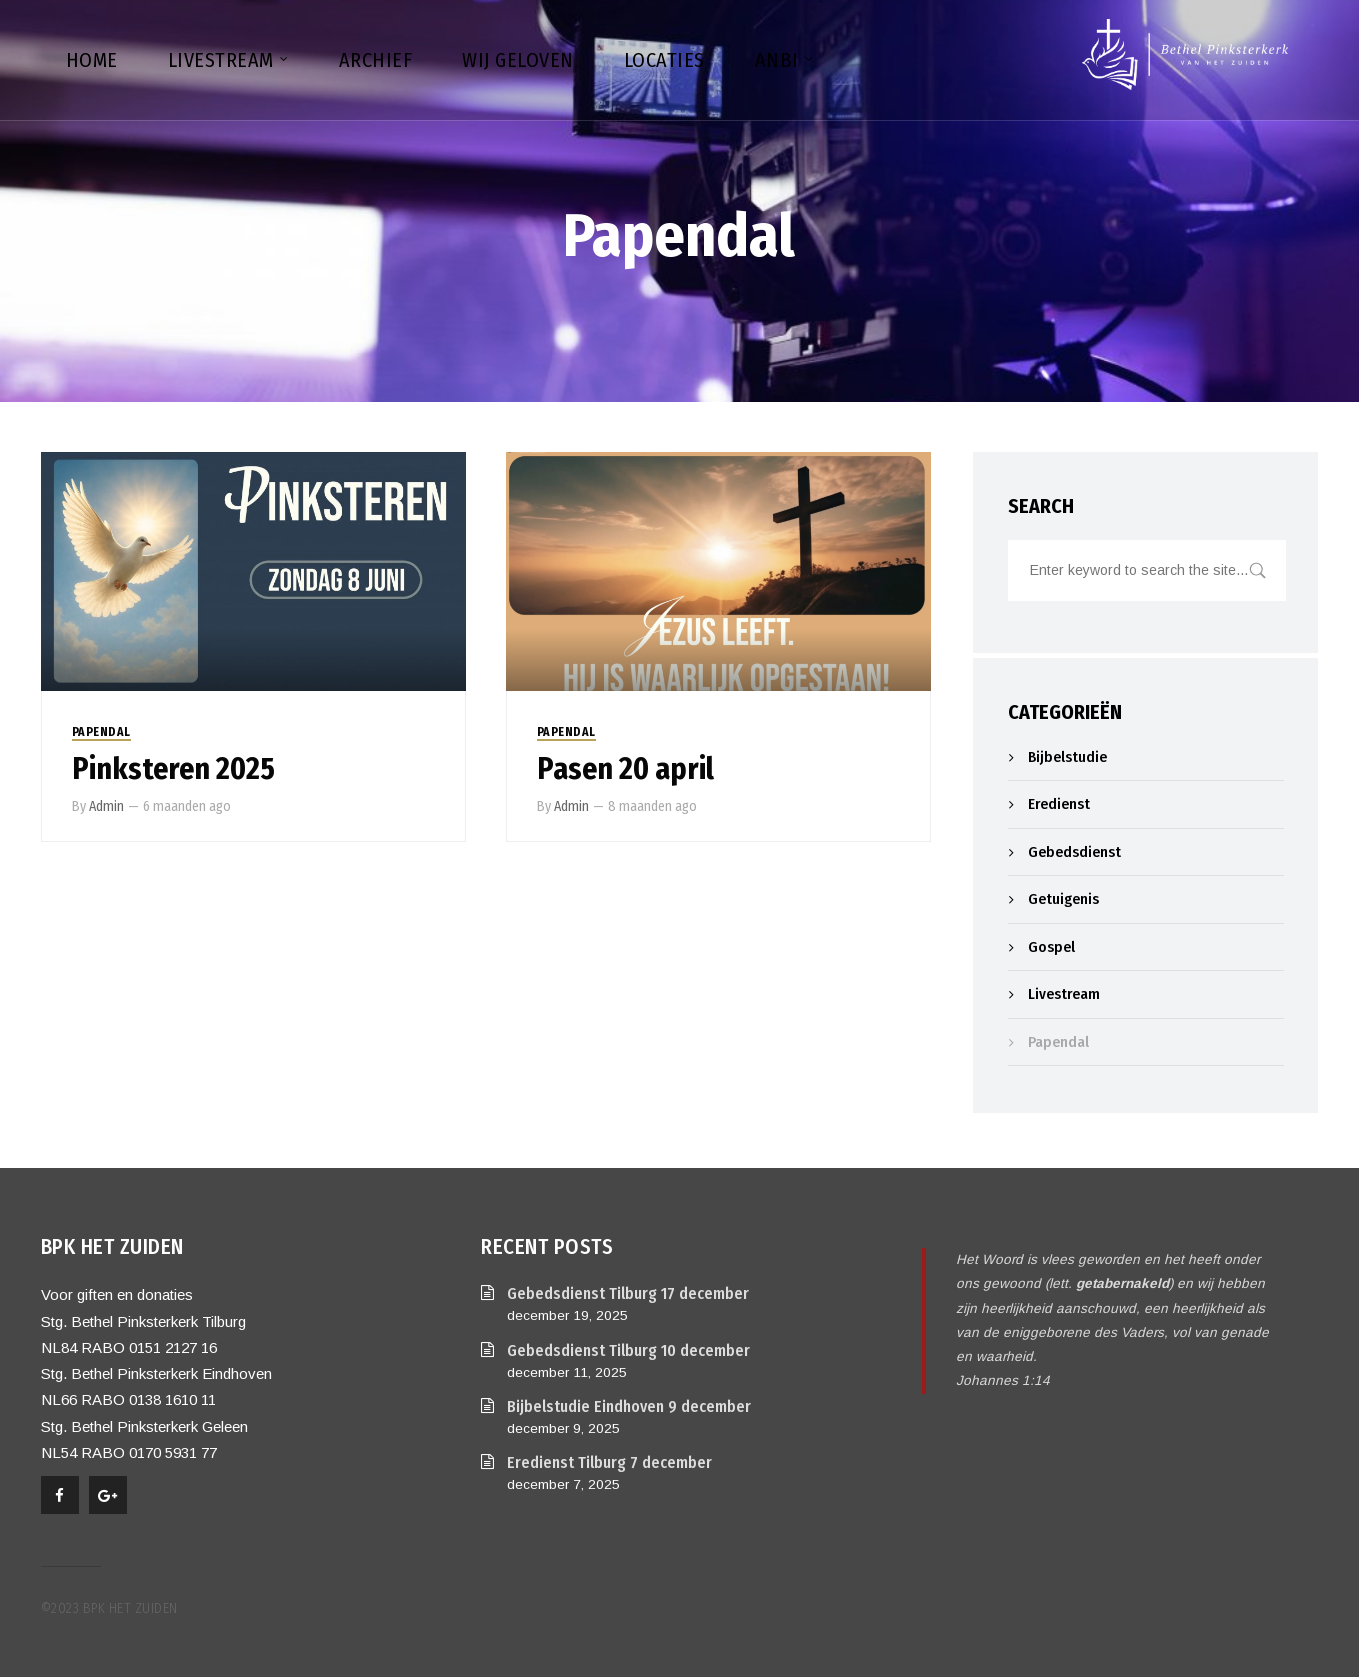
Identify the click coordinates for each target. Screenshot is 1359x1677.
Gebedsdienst (1074, 852)
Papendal (101, 732)
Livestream (1064, 994)
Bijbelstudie (1067, 757)
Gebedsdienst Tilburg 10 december (628, 1350)
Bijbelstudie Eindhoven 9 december (629, 1406)
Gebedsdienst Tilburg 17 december (628, 1293)
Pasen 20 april (625, 769)
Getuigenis (1063, 899)
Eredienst (1059, 804)
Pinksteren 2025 (173, 769)
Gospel (1051, 947)
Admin (106, 806)
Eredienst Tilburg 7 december (609, 1462)
